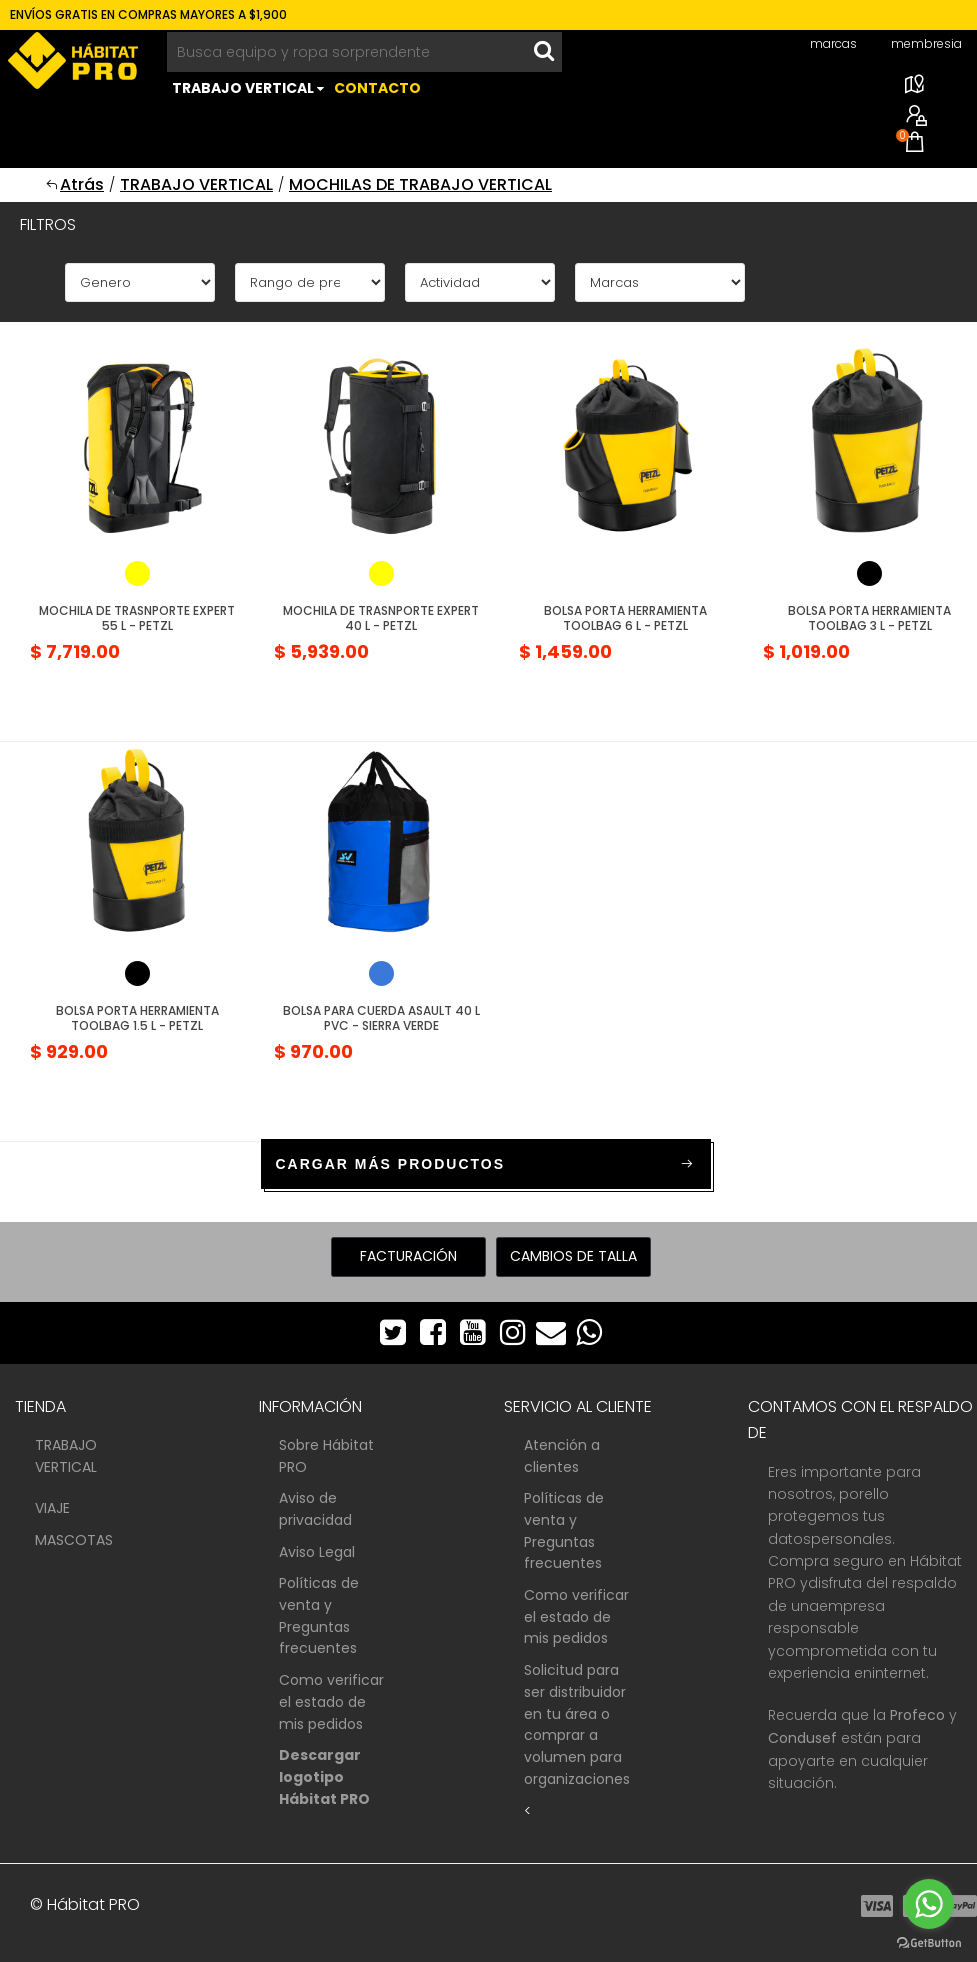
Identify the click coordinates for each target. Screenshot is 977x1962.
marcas (833, 43)
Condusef (802, 1738)
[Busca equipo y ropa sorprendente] (346, 52)
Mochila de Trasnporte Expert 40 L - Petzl (381, 617)
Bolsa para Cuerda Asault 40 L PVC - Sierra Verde (381, 1017)
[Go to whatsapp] (929, 1904)
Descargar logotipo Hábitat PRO (324, 1776)
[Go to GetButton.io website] (929, 1942)
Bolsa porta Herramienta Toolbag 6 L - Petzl (625, 617)
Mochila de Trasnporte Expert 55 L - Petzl (137, 617)
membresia (926, 43)
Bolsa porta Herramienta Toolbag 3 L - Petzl (869, 617)
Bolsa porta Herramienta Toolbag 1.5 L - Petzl (137, 1017)
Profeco (917, 1715)
